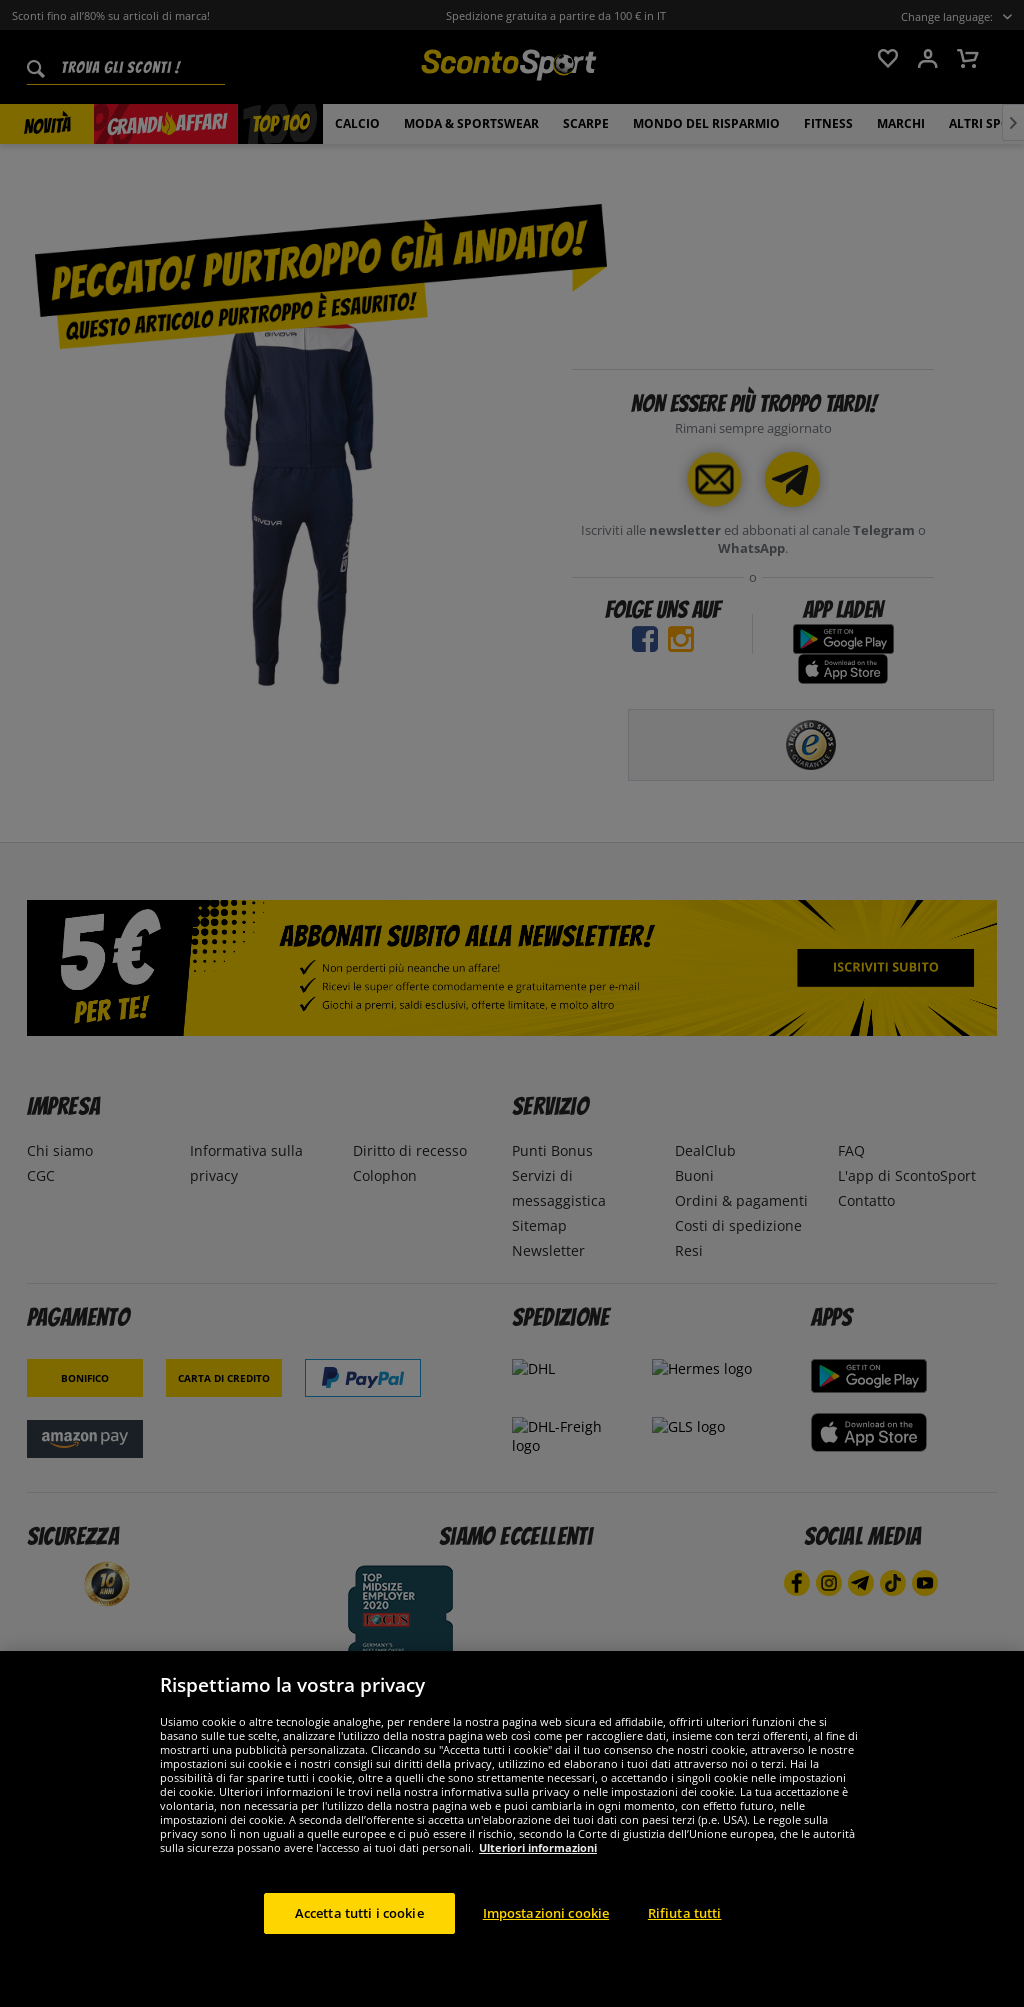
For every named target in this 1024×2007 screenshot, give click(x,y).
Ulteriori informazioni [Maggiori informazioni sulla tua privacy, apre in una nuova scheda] (538, 1876)
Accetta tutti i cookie (359, 1942)
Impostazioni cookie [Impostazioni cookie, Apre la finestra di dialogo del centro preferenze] (546, 1942)
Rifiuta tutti (685, 1942)
